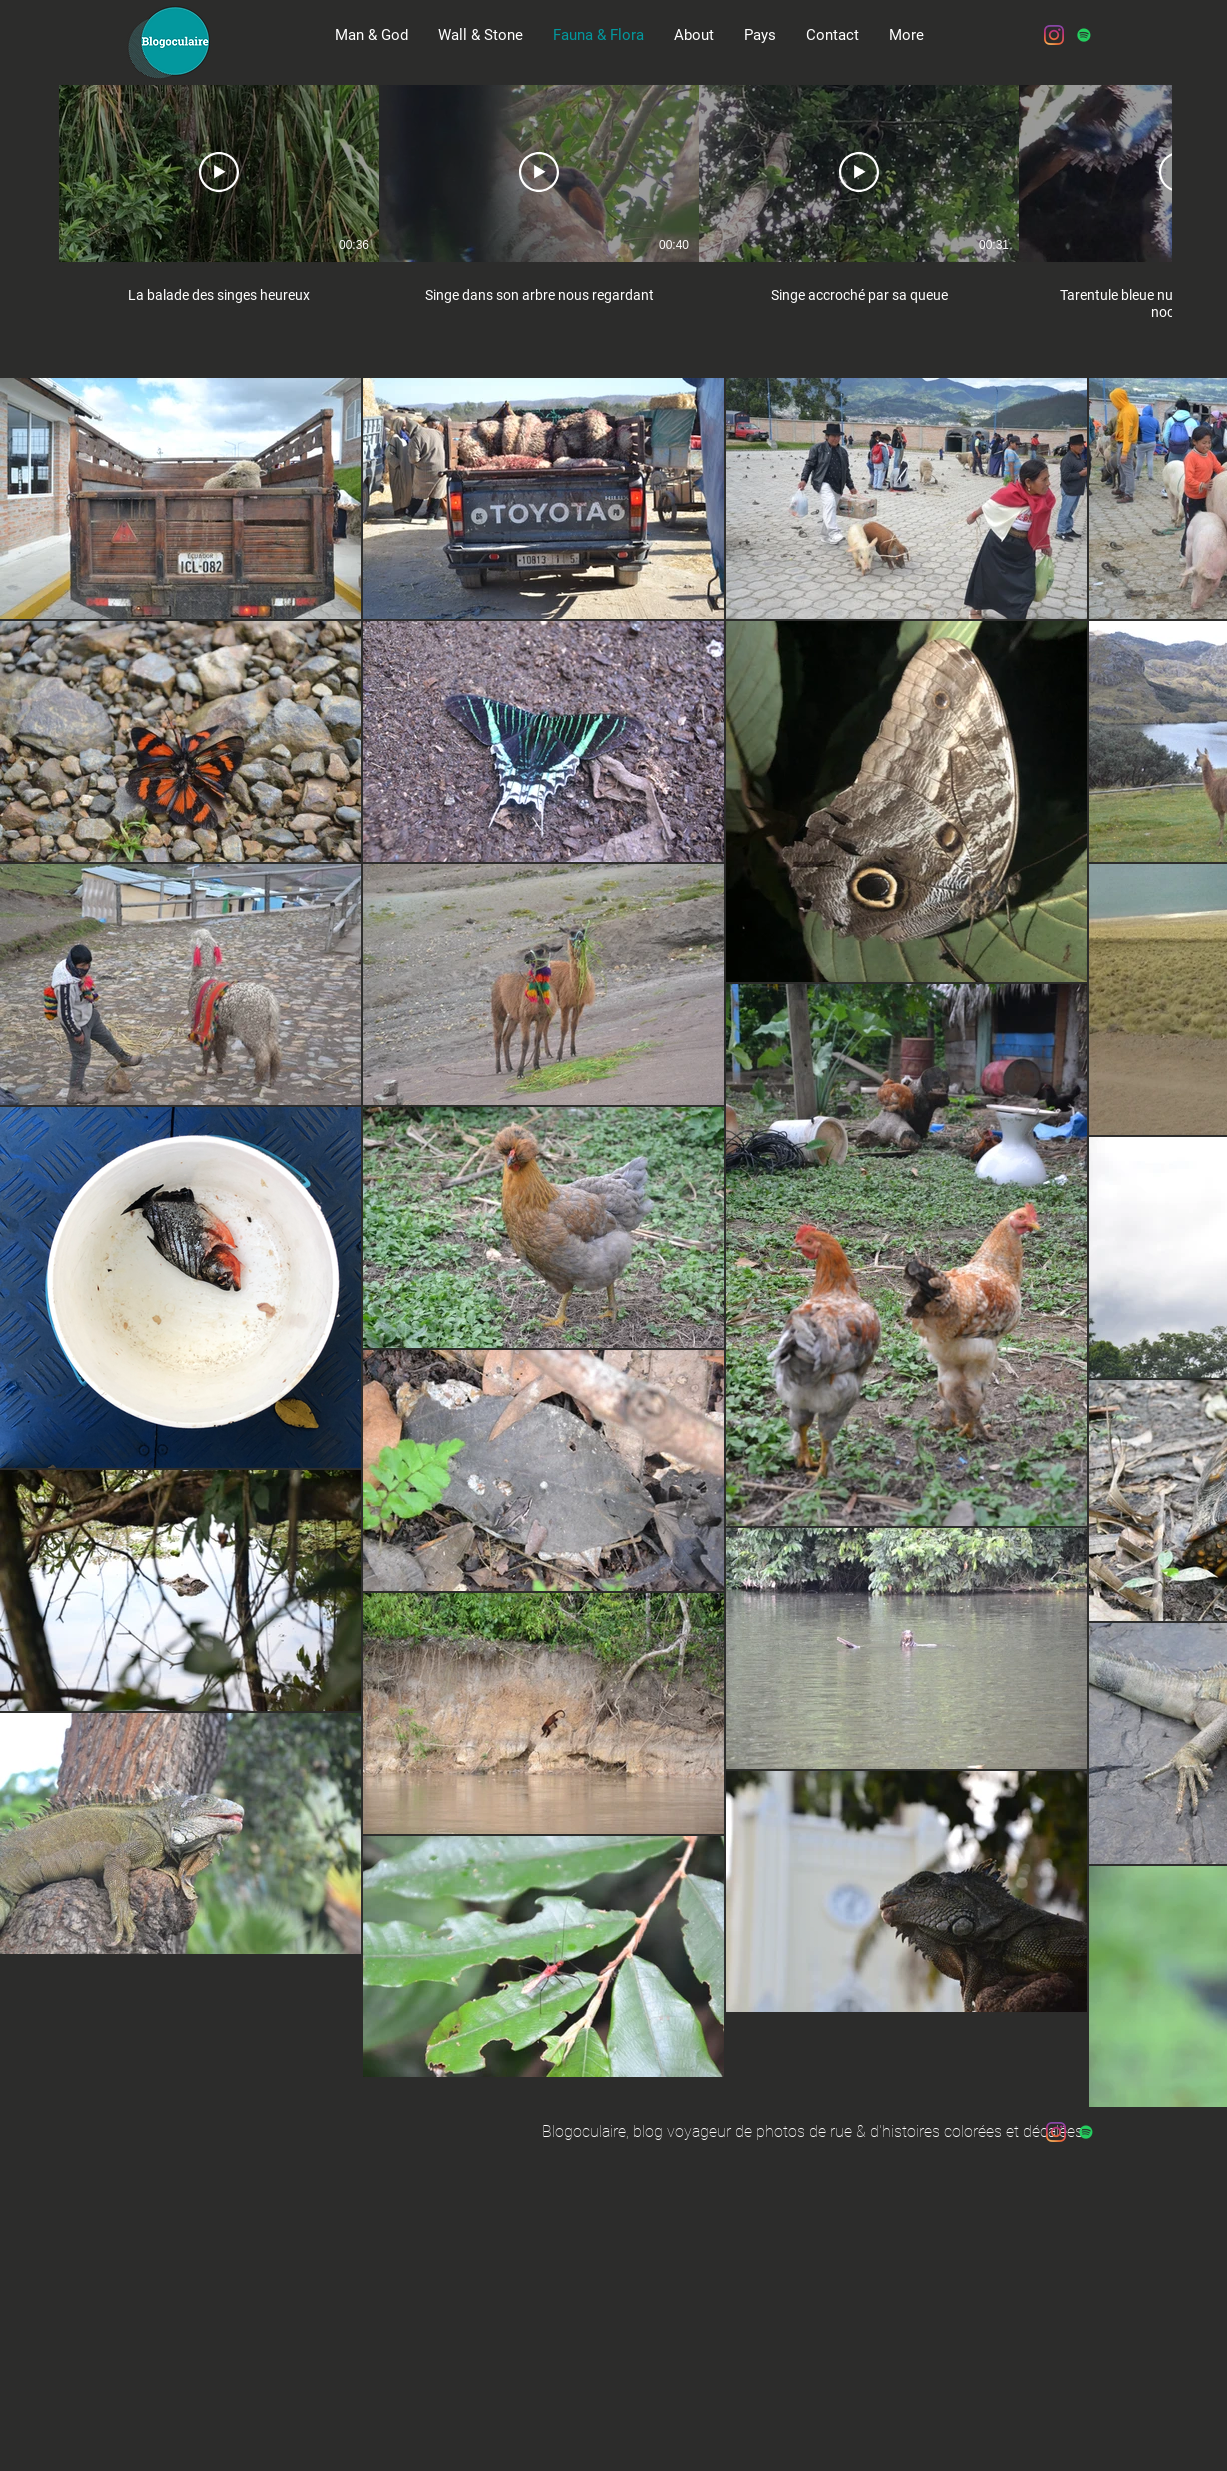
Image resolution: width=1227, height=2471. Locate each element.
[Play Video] (219, 172)
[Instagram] (1054, 35)
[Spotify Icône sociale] (1084, 35)
